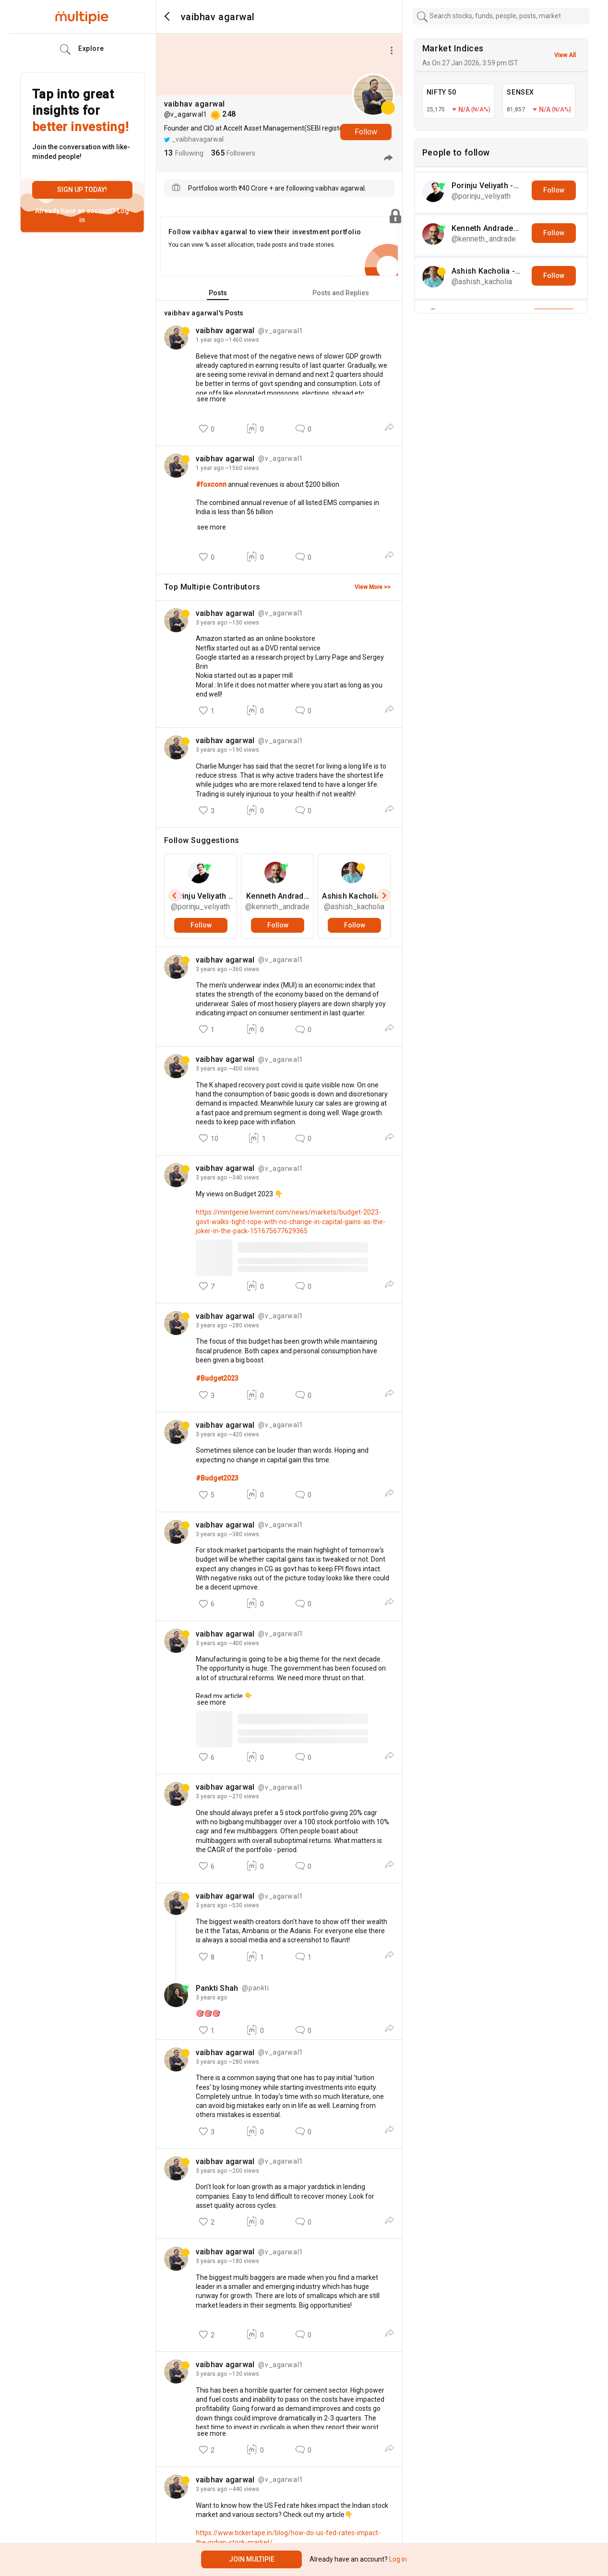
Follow (366, 131)
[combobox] (501, 16)
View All (565, 55)
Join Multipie (251, 2559)
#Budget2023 (217, 1378)
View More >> (373, 587)
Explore (82, 49)
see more (211, 399)
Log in (397, 2559)
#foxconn (212, 484)
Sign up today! (82, 189)
